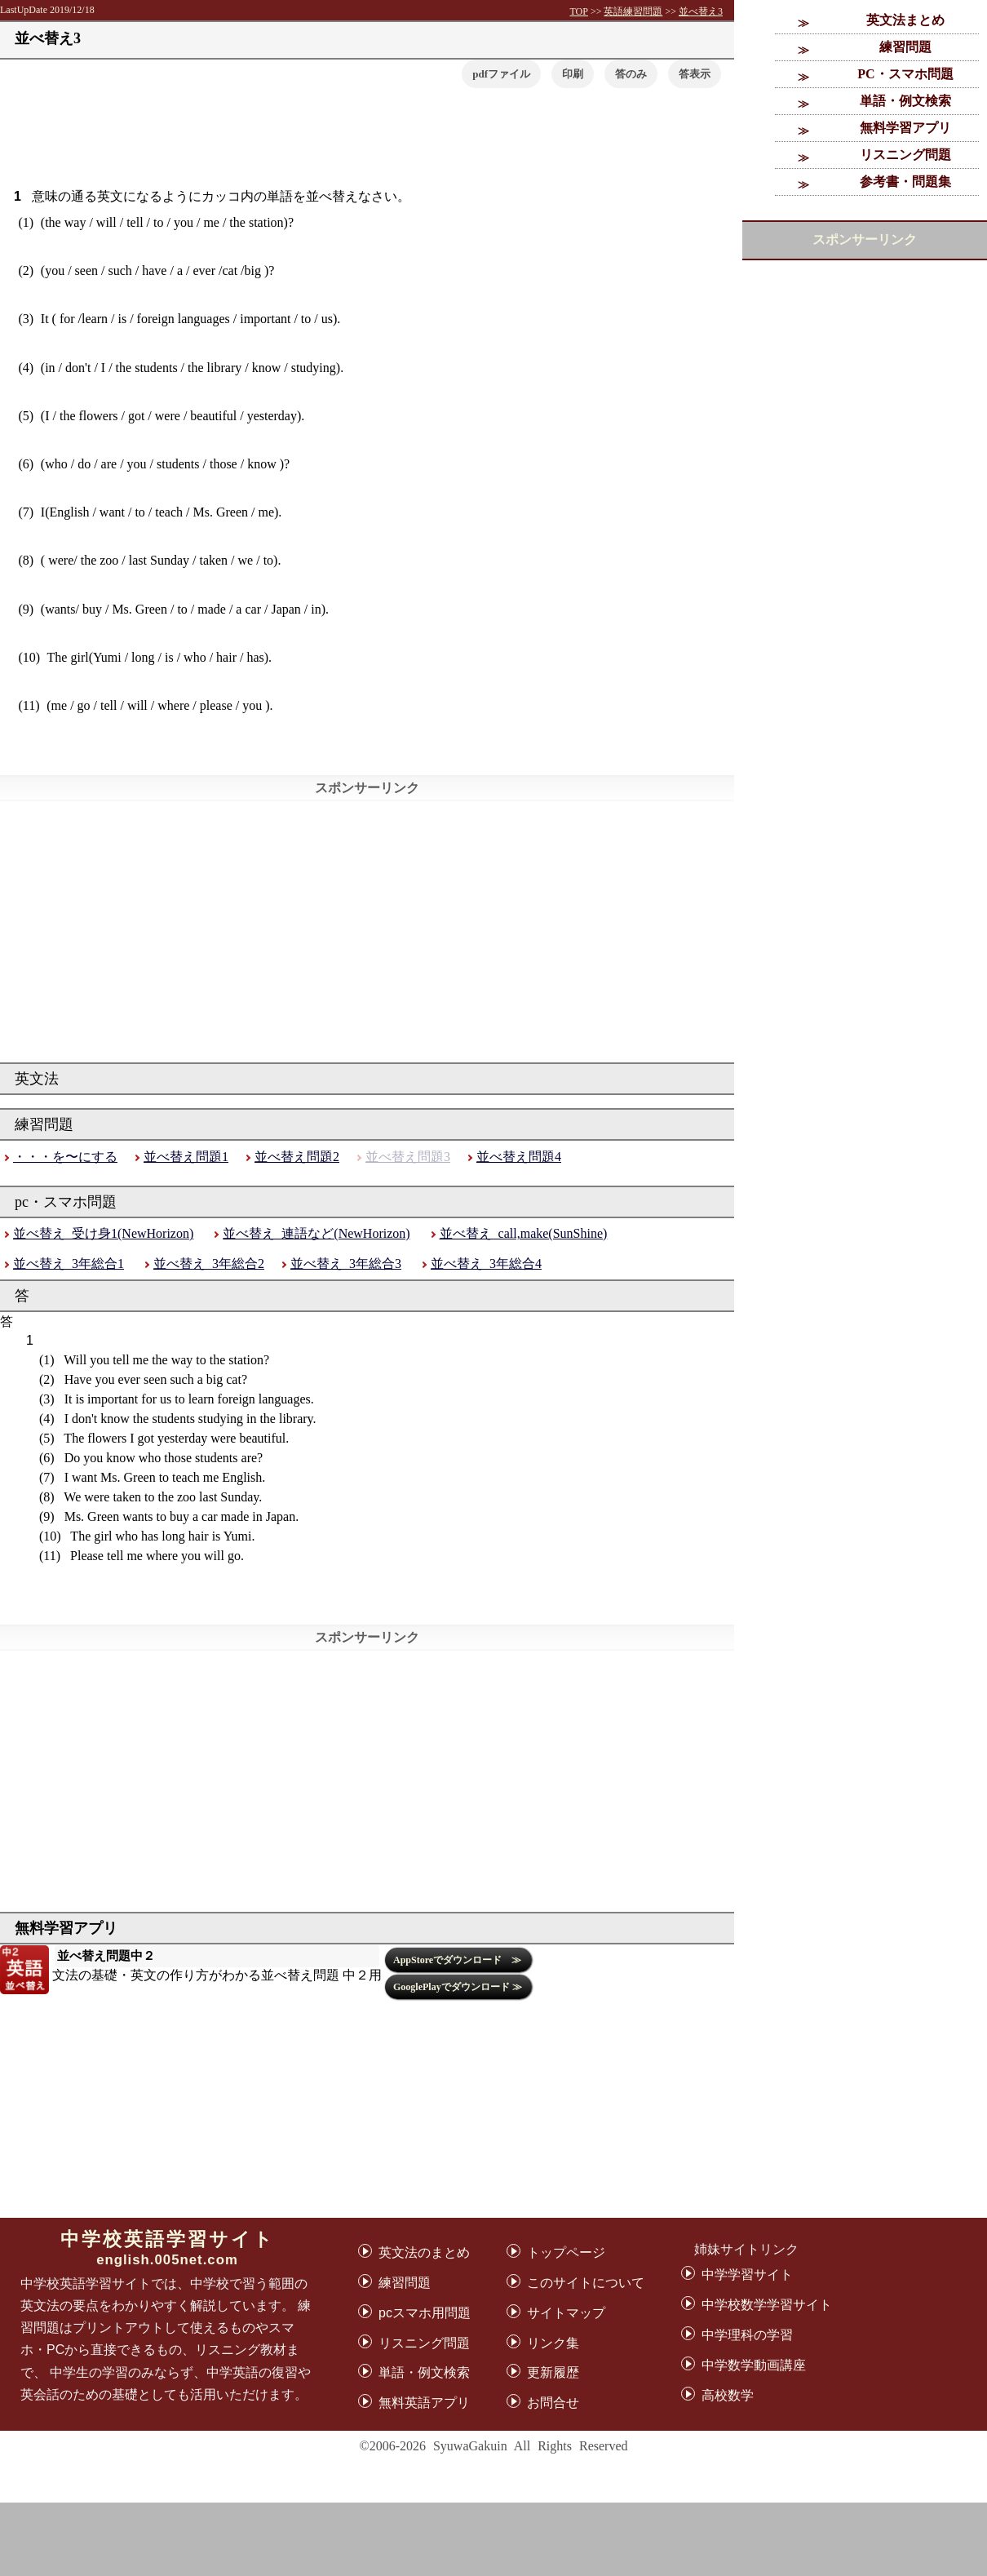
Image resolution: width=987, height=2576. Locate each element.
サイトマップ (566, 2313)
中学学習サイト (747, 2274)
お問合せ (553, 2403)
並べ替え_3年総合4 (486, 1263)
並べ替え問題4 (518, 1157)
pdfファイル (501, 74)
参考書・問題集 (905, 181)
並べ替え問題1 (186, 1157)
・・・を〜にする (65, 1157)
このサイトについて (585, 2283)
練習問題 (905, 47)
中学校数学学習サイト (767, 2305)
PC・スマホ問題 (905, 74)
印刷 (572, 74)
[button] (694, 74)
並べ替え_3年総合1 (68, 1263)
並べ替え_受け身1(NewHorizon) (103, 1233)
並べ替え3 (701, 11)
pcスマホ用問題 (424, 2313)
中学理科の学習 (747, 2335)
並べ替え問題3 (407, 1157)
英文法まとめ (905, 20)
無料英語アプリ (424, 2403)
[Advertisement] (494, 2539)
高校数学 (728, 2395)
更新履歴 (553, 2372)
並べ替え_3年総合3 (345, 1263)
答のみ (631, 74)
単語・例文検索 (905, 101)
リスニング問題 (905, 155)
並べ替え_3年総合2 (208, 1263)
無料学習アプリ (905, 128)
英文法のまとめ (424, 2252)
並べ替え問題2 (296, 1157)
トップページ (566, 2252)
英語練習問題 (633, 11)
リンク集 (553, 2343)
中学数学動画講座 (754, 2365)
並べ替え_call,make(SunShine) (524, 1233)
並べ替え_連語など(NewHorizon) (316, 1233)
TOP (578, 11)
